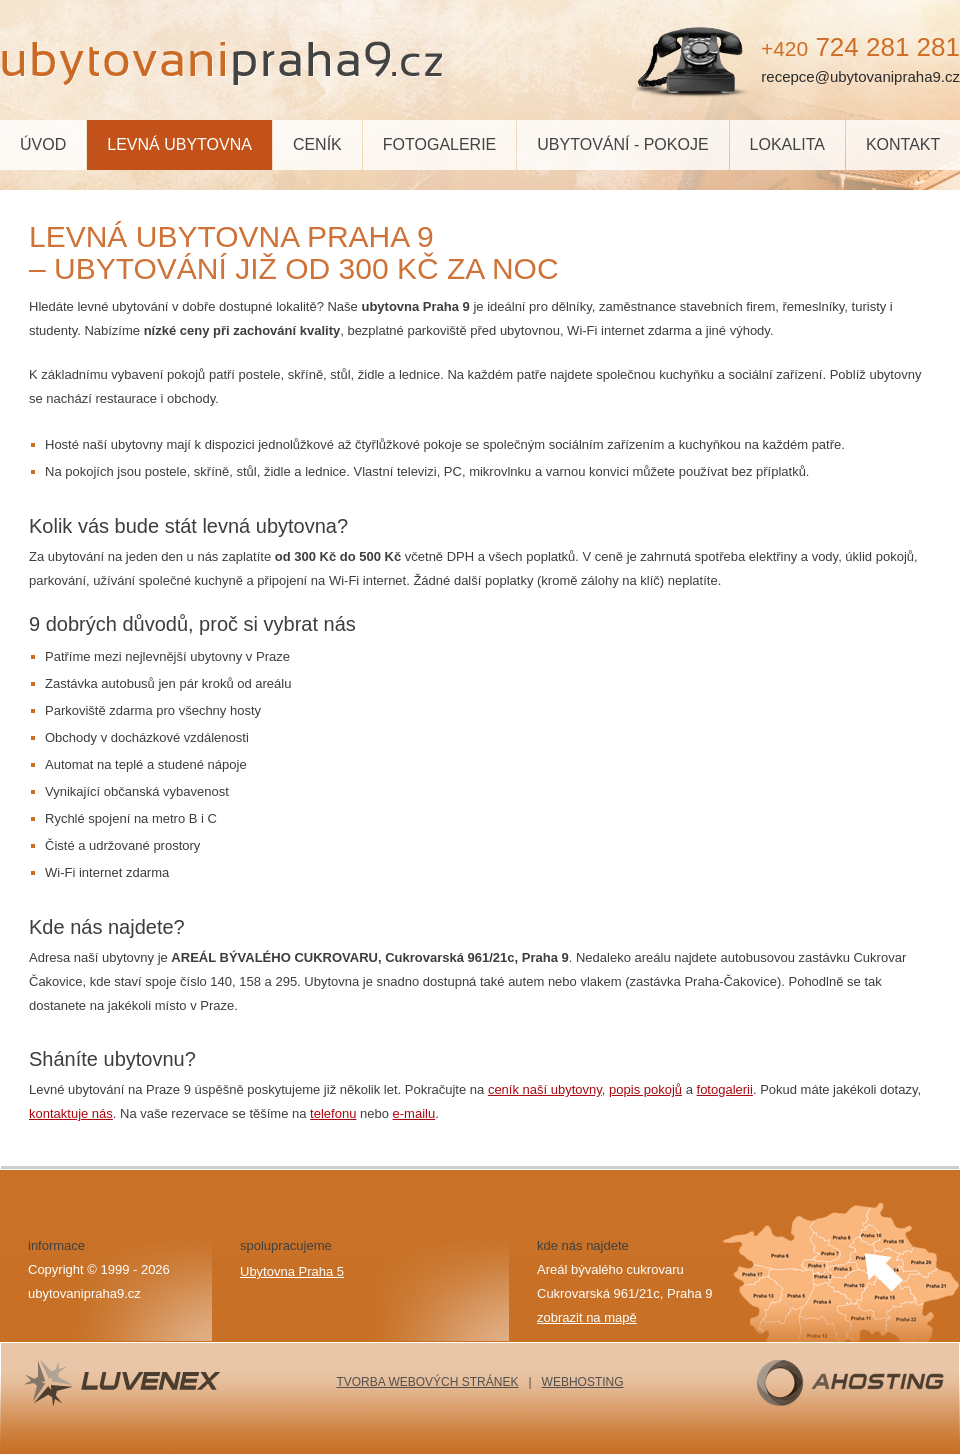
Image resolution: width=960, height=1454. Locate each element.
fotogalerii (725, 1089)
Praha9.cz (225, 60)
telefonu (333, 1113)
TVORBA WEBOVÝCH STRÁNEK (427, 1382)
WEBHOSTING (583, 1382)
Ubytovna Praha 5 (292, 1271)
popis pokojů (645, 1089)
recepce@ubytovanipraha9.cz (860, 76)
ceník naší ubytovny (545, 1089)
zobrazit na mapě (587, 1317)
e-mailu (414, 1113)
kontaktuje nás (71, 1113)
